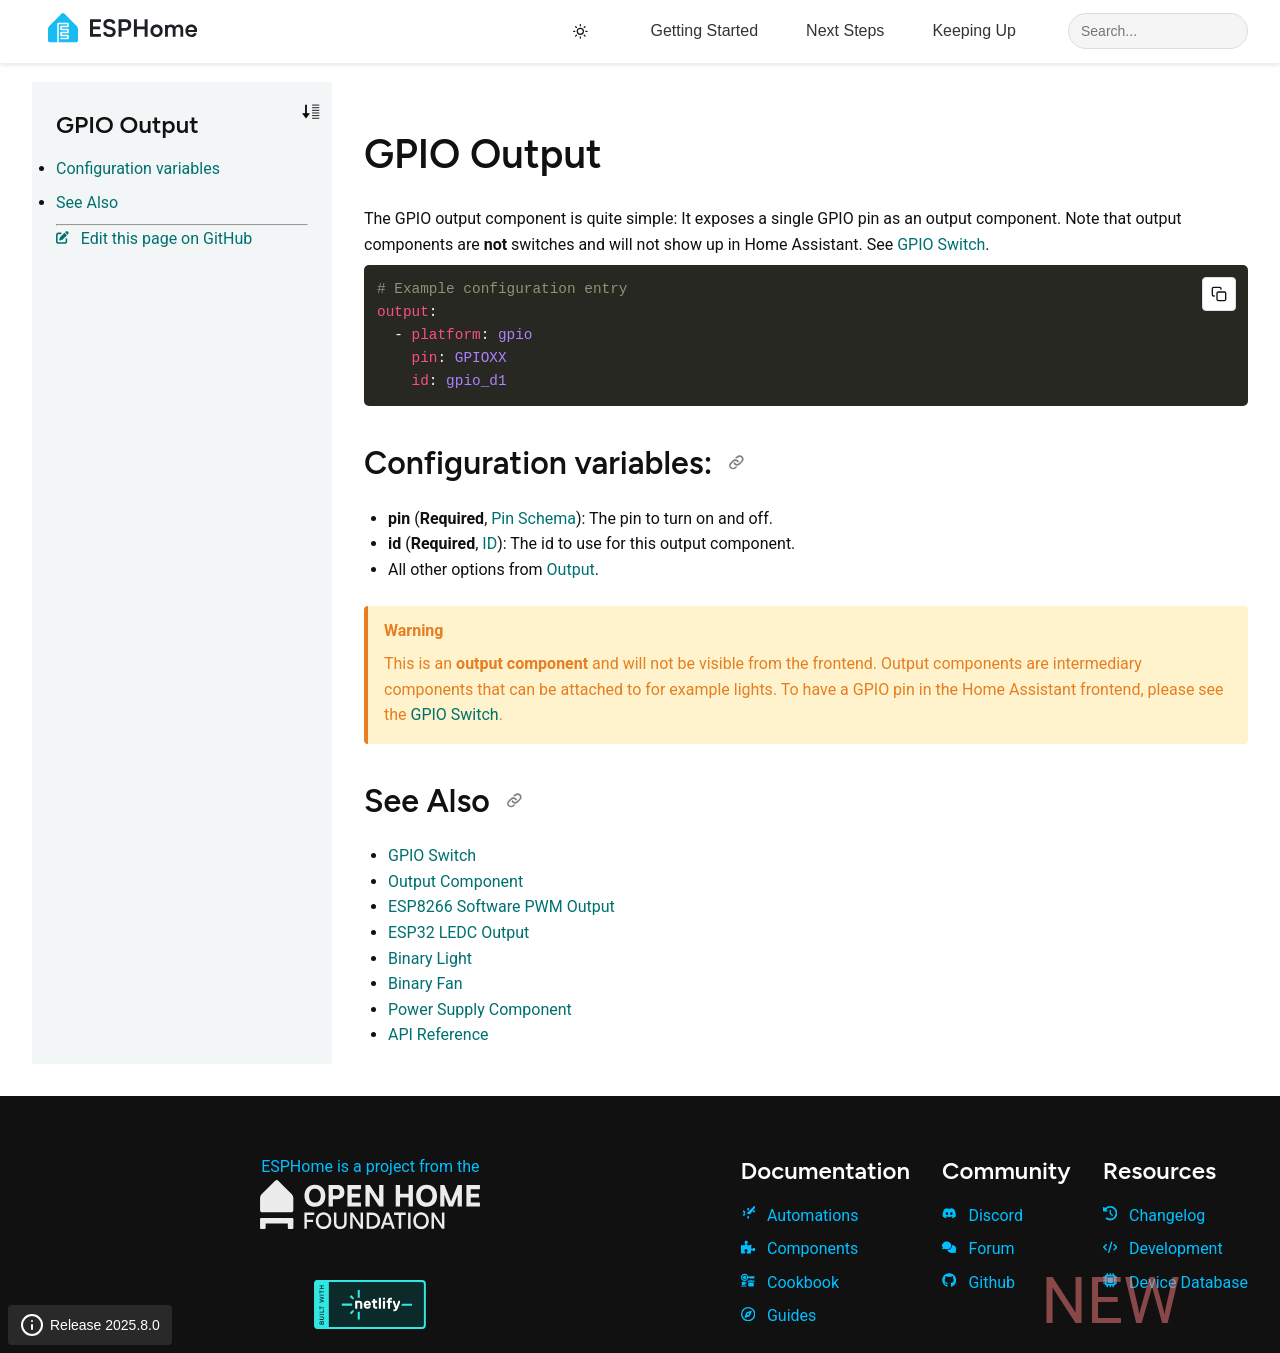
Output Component (455, 881)
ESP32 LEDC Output (458, 932)
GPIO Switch (941, 244)
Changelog (1154, 1215)
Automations (800, 1215)
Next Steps (845, 30)
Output (571, 569)
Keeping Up (974, 30)
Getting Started (704, 30)
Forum (978, 1248)
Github (978, 1282)
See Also (87, 202)
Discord (982, 1215)
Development (1163, 1248)
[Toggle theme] (583, 31)
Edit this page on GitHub (154, 238)
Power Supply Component (480, 1009)
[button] (311, 112)
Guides (779, 1315)
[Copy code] (1219, 294)
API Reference (438, 1034)
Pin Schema (533, 518)
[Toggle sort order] (311, 112)
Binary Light (430, 958)
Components (800, 1248)
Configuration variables (138, 168)
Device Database (1175, 1282)
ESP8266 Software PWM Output (501, 906)
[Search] (1158, 31)
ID (489, 543)
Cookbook (790, 1282)
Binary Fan (425, 983)
